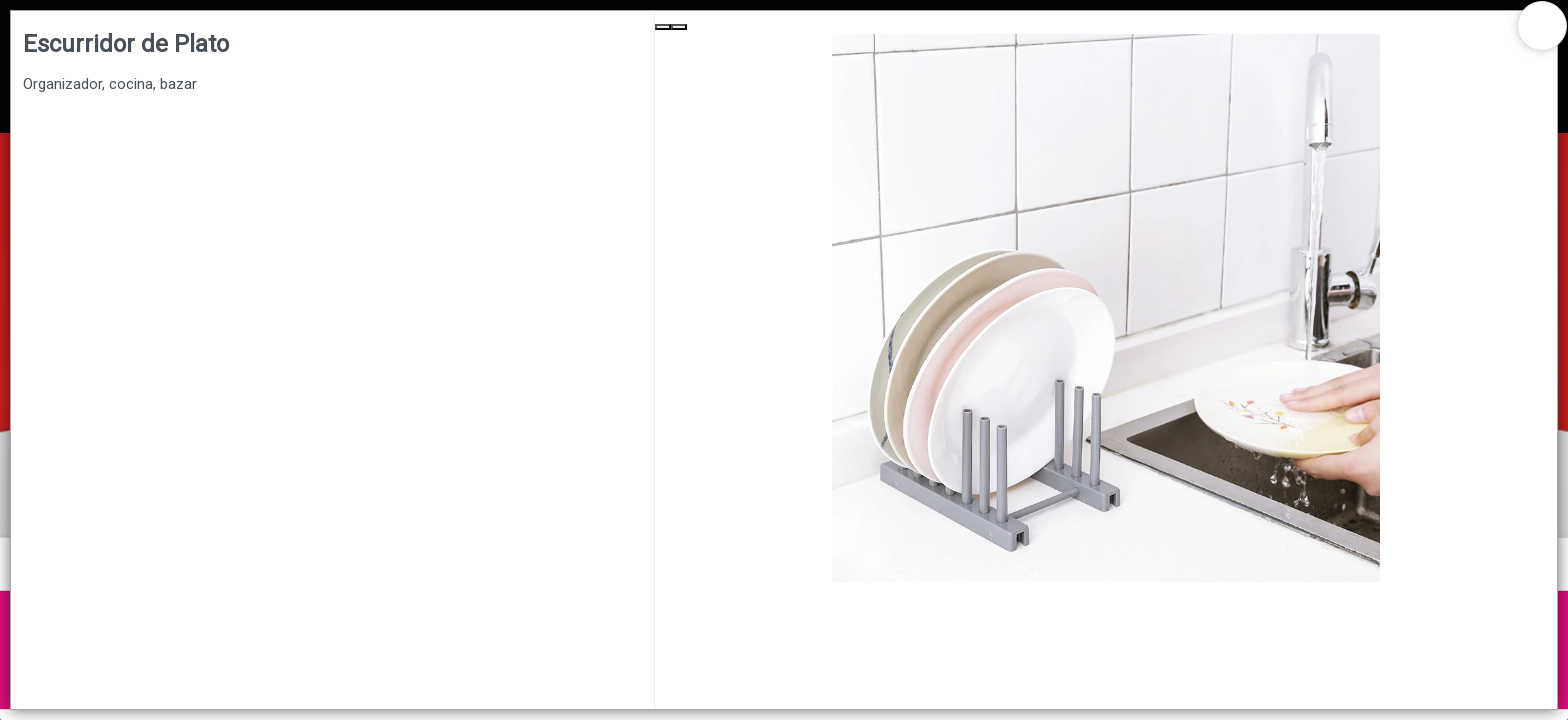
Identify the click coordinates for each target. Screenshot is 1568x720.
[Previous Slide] (663, 27)
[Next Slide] (679, 27)
